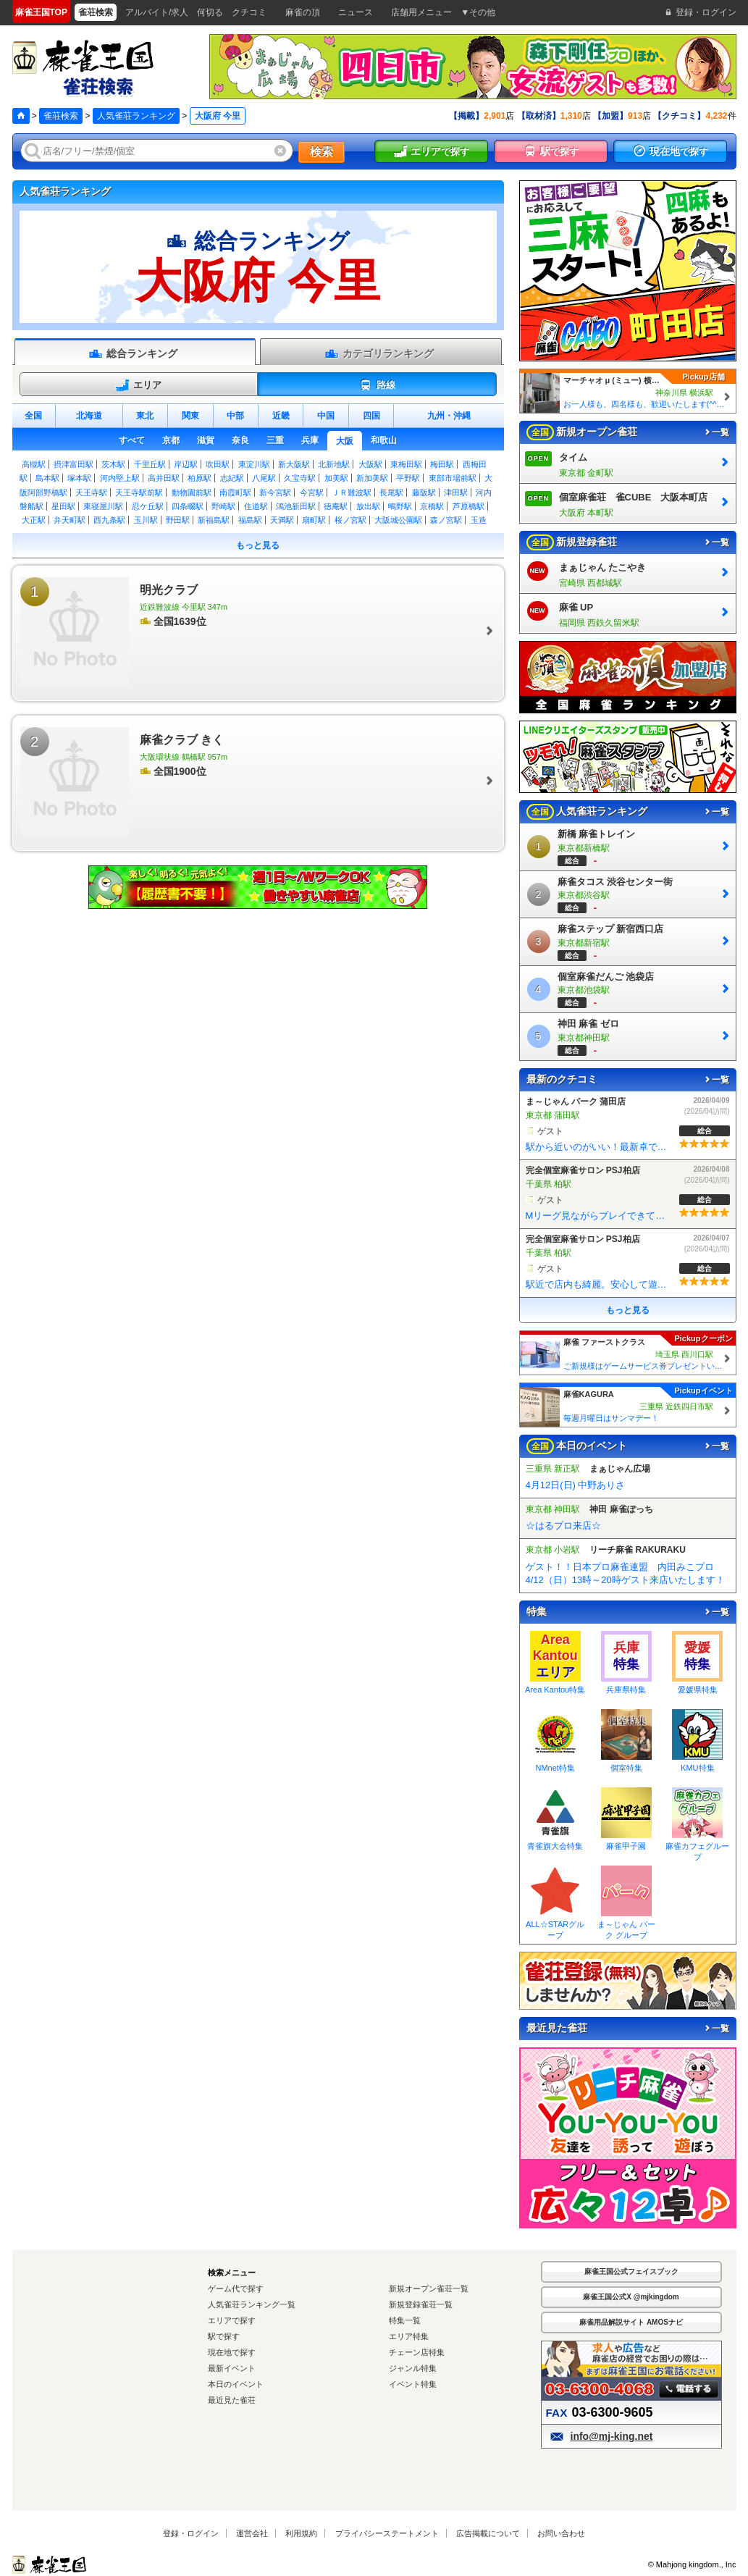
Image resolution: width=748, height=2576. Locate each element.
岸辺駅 (186, 464)
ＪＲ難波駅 (351, 492)
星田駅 (63, 506)
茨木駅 (113, 464)
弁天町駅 (69, 520)
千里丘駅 (150, 464)
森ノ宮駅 (446, 520)
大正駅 (34, 520)
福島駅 (250, 520)
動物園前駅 (191, 492)
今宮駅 (312, 492)
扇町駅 (314, 520)
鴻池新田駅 (296, 506)
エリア (138, 385)
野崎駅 (223, 506)
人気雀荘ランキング (136, 116)
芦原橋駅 (468, 506)
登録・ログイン (191, 2533)
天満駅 (282, 520)
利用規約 (301, 2533)
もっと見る (258, 545)
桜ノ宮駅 (350, 520)
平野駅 (408, 478)
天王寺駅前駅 (139, 492)
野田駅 (178, 520)
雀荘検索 (60, 116)
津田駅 (456, 492)
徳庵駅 (336, 506)
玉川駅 (146, 520)
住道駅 (256, 506)
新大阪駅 (294, 464)
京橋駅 (432, 506)
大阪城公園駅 (398, 520)
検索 (321, 152)
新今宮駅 (275, 492)
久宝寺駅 (300, 478)
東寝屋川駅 (103, 506)
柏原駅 (199, 478)
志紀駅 (232, 478)
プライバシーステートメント (387, 2533)
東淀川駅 (254, 464)
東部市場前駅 (452, 478)
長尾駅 (391, 492)
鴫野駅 (400, 506)
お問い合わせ (561, 2533)
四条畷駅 (187, 506)
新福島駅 (214, 520)
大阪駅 (370, 464)
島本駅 (47, 478)
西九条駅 (109, 520)
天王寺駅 (91, 492)
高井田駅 (164, 478)
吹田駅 (218, 464)
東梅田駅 (406, 464)
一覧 (716, 432)
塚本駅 (79, 478)
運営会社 (252, 2533)
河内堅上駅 (120, 478)
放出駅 (368, 506)
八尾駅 (264, 478)
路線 (376, 385)
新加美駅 (372, 478)
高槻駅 (34, 464)
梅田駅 (442, 464)
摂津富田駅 (73, 464)
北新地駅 (334, 464)
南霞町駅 (235, 492)
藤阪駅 (424, 492)
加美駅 (336, 478)
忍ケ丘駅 (148, 506)
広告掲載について (488, 2533)
